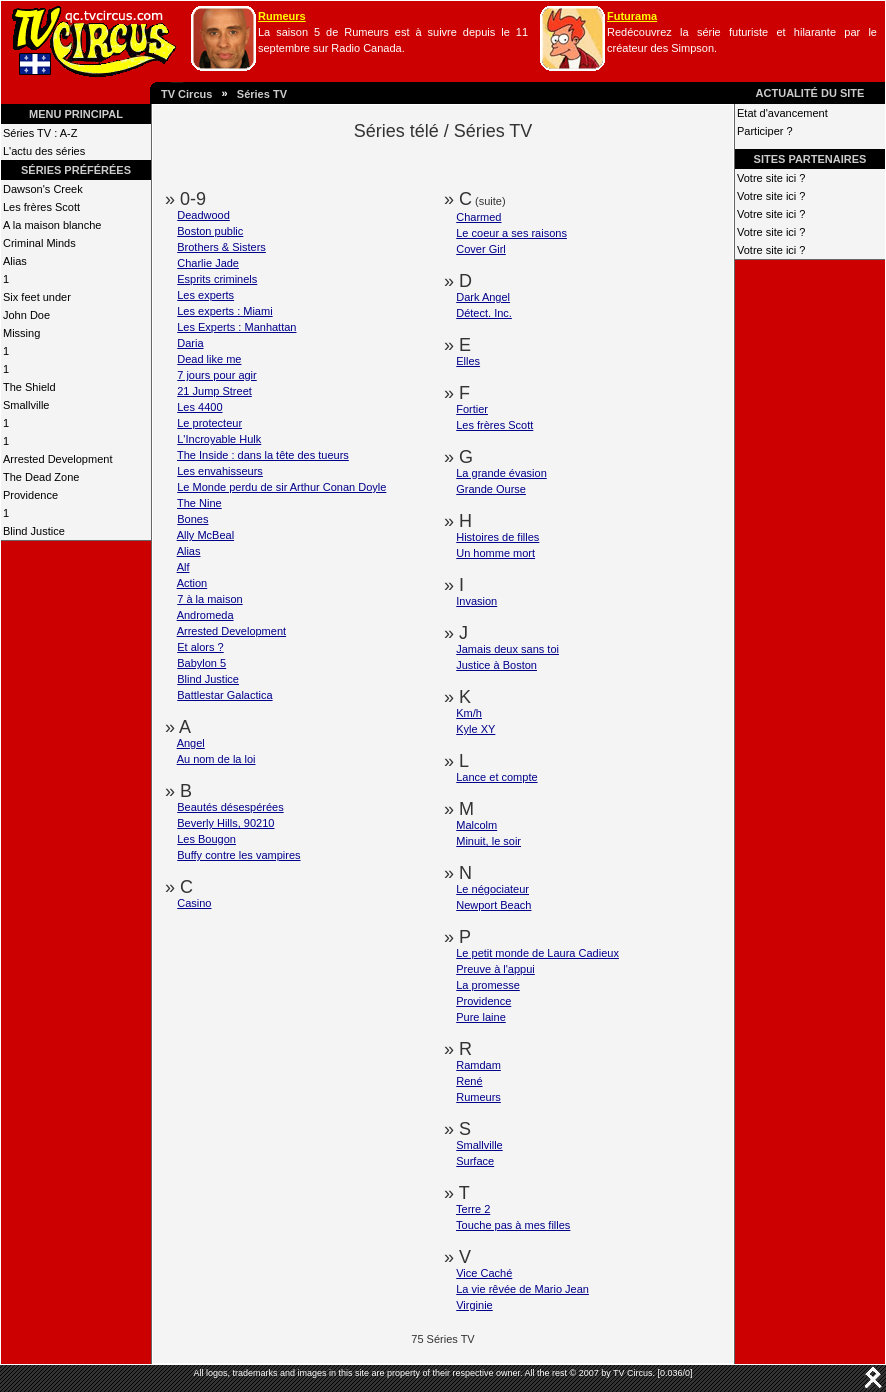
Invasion (476, 601)
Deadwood (203, 215)
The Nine (199, 503)
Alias (15, 261)
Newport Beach (493, 905)
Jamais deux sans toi (507, 649)
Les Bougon (206, 839)
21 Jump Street (214, 391)
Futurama (632, 16)
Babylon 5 (201, 663)
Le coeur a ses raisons (511, 233)
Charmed (478, 217)
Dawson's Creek (43, 189)
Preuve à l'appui (495, 969)
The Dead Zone (41, 477)
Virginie (474, 1305)
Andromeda (205, 615)
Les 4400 (199, 407)
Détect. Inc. (484, 313)
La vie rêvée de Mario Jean (522, 1289)
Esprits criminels (217, 279)
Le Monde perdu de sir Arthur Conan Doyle (281, 487)
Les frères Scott (41, 207)
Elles (468, 361)
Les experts (205, 295)
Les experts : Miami (224, 311)
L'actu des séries (44, 151)
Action (192, 583)
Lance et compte (496, 777)
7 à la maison (209, 599)
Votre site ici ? (771, 178)
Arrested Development (57, 459)
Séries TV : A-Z (40, 133)
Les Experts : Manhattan (236, 327)
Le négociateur (492, 889)
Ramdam (478, 1065)
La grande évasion (501, 473)
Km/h (469, 713)
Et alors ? (200, 647)
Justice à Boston (496, 665)
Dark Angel (483, 297)
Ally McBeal (205, 535)
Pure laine (481, 1017)
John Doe (26, 315)
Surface (475, 1161)
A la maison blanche (52, 225)
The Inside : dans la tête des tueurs (263, 455)
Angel (191, 743)
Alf (183, 567)
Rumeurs (282, 16)
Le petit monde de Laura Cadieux (537, 953)
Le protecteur (209, 423)
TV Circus (186, 94)
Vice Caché (484, 1273)
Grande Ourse (491, 489)
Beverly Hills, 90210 (225, 823)
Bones (192, 519)
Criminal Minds (39, 243)
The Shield (29, 387)
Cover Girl (481, 249)
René (469, 1081)
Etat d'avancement (782, 113)
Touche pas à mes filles (513, 1225)
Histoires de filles (497, 537)
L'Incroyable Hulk (219, 439)
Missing (21, 333)
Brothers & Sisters (221, 247)
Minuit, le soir (488, 841)
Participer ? (765, 131)
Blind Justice (34, 531)
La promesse (488, 985)
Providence (30, 495)
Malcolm (476, 825)
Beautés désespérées (230, 807)
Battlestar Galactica (224, 695)
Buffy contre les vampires (238, 855)
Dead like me (209, 359)
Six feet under (37, 297)
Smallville (26, 405)
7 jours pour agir (217, 375)
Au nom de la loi (216, 759)
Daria (190, 343)
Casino (194, 903)
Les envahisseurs (220, 471)
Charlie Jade (208, 263)
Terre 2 (473, 1209)
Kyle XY (475, 729)
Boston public (210, 231)
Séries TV (262, 94)
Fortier (472, 409)
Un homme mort (495, 553)
